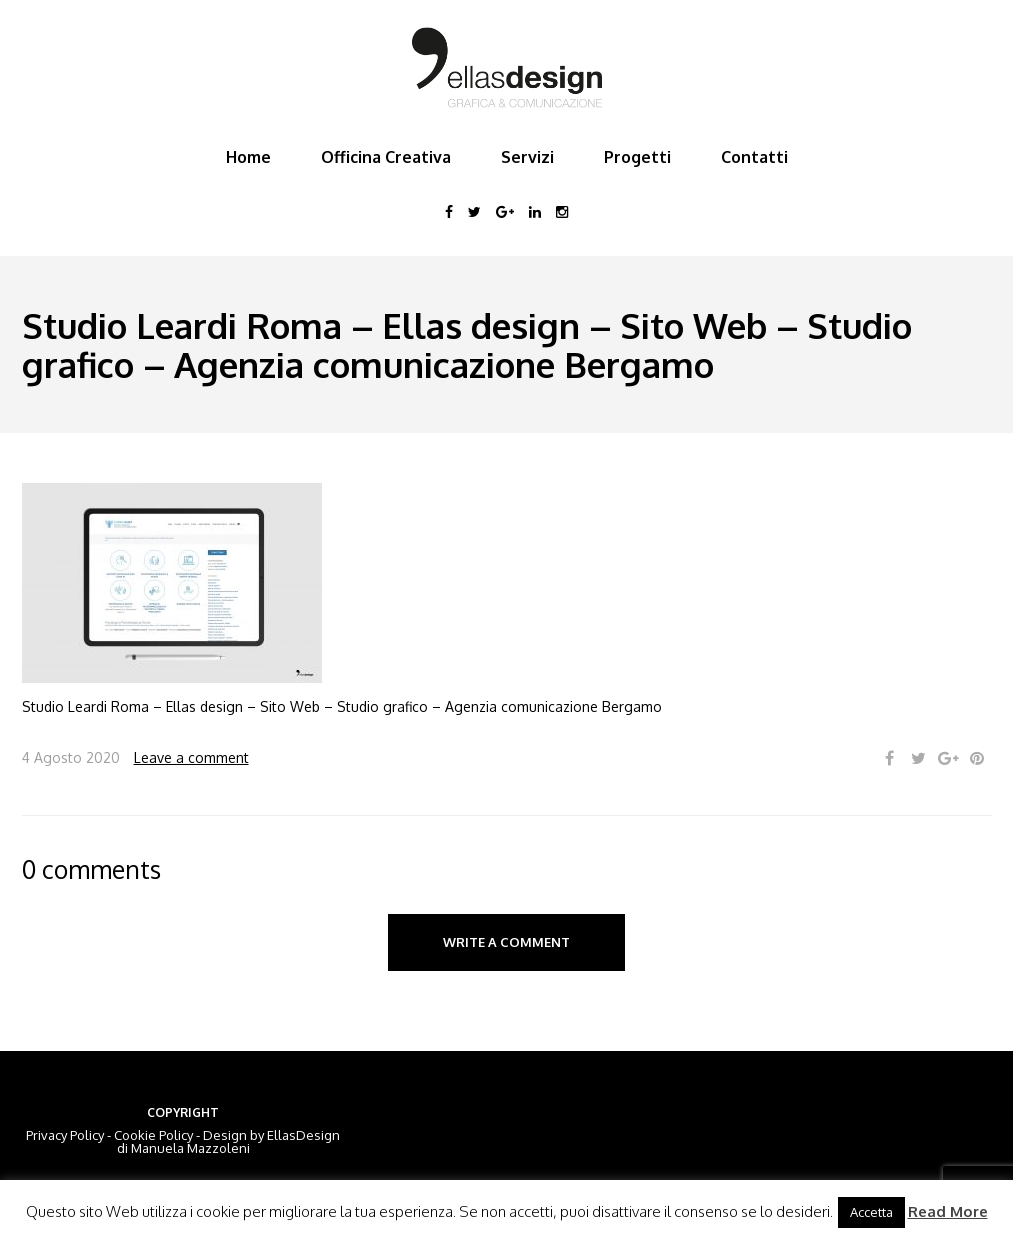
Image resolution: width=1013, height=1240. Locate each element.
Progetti (637, 157)
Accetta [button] (871, 1212)
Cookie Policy (153, 1135)
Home (248, 157)
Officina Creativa (386, 157)
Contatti (754, 157)
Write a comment (506, 942)
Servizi (527, 157)
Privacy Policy (65, 1135)
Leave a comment (191, 757)
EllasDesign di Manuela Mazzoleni (229, 1141)
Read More (948, 1211)
